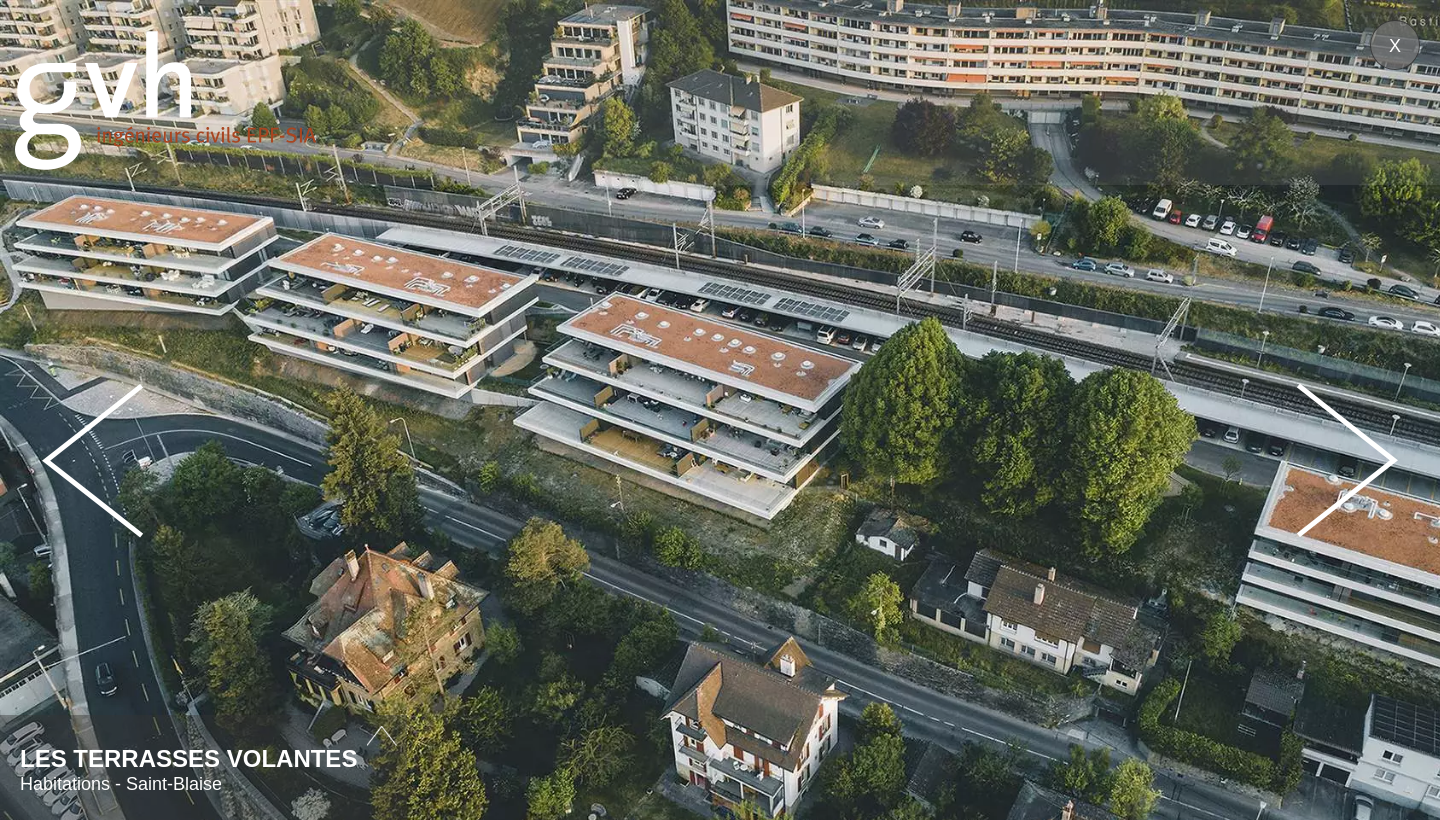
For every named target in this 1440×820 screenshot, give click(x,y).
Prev (93, 460)
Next (1347, 460)
